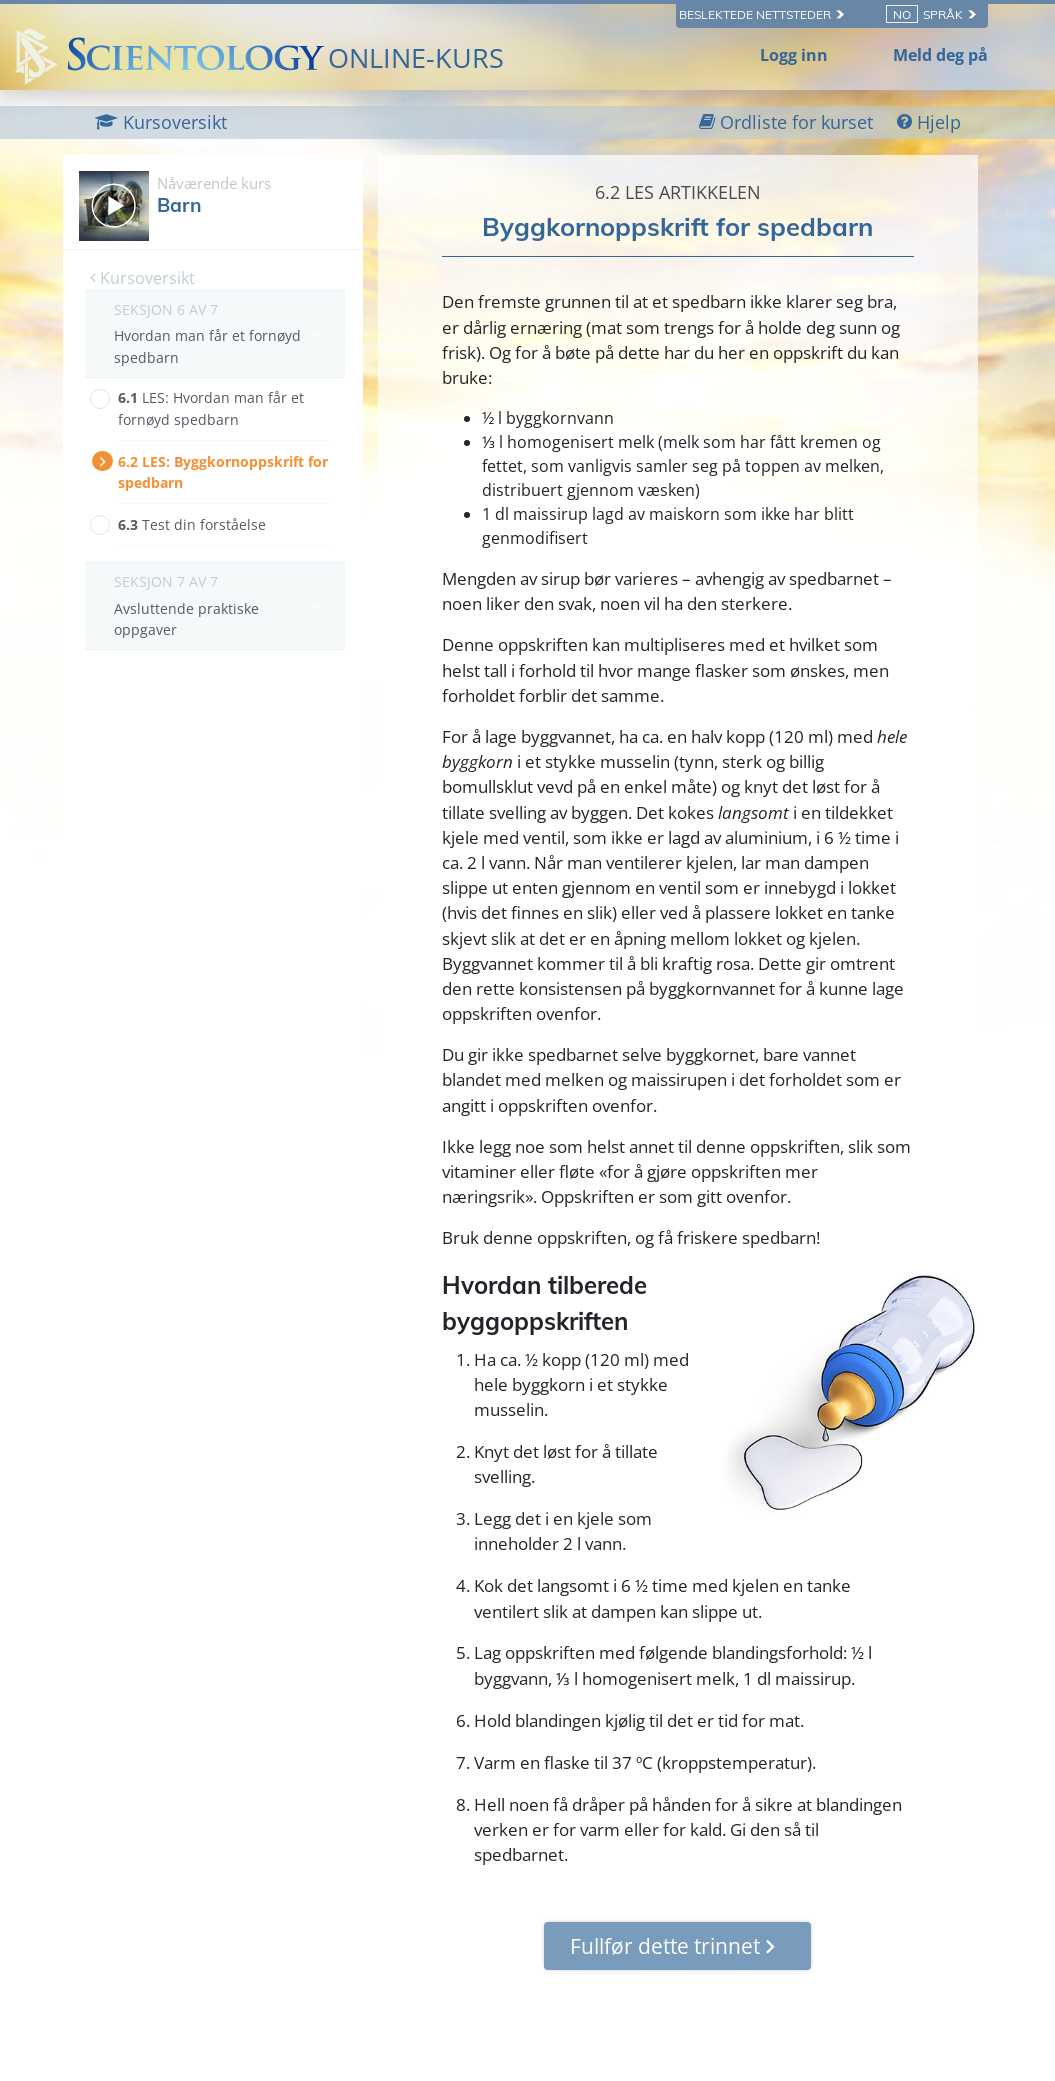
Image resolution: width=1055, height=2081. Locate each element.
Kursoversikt (142, 278)
